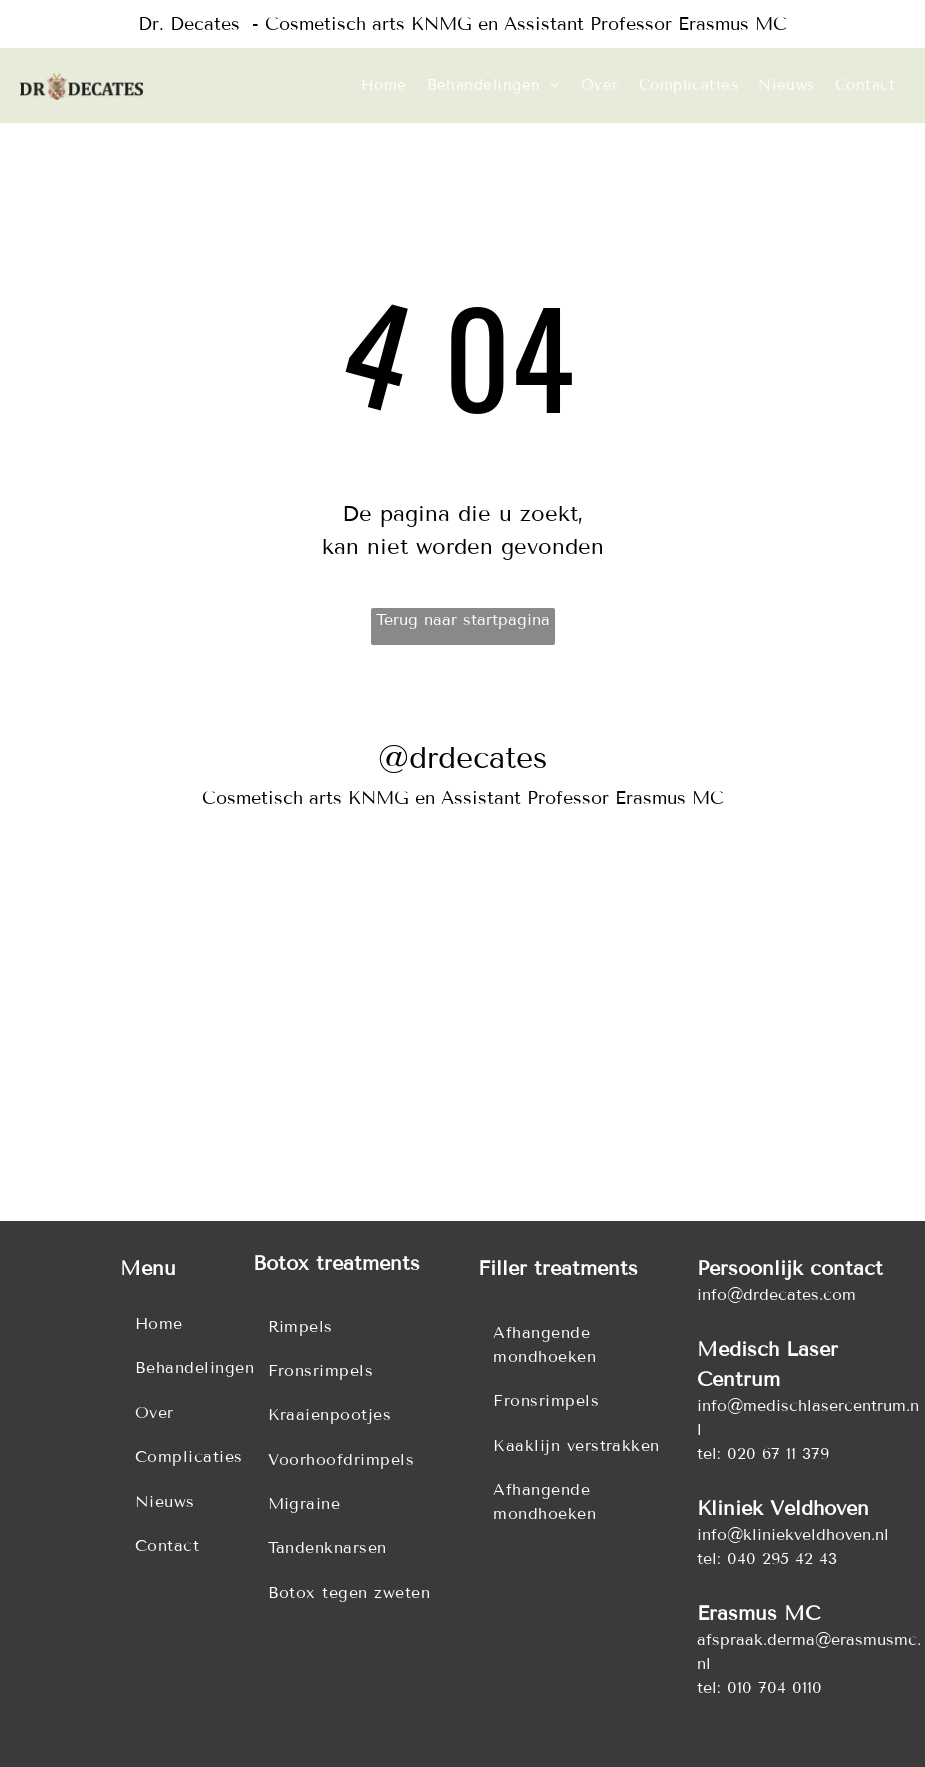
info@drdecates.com (776, 1294)
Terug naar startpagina (463, 619)
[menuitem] (384, 85)
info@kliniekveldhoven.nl (793, 1534)
